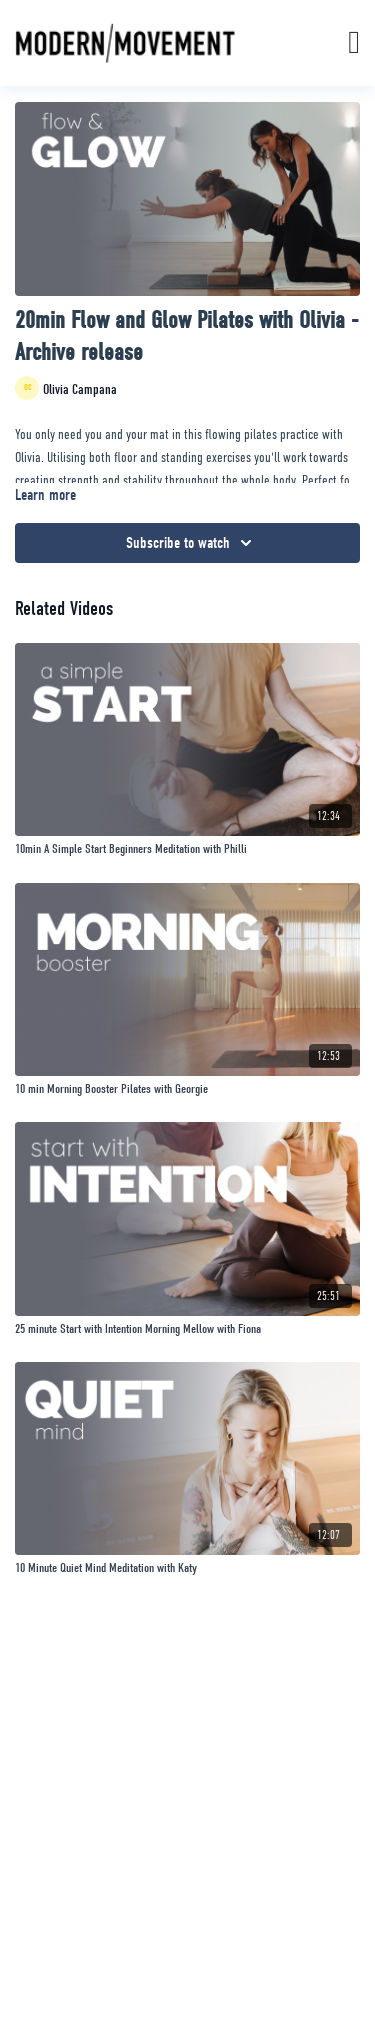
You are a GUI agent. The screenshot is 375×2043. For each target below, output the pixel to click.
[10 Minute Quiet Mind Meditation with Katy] (187, 1568)
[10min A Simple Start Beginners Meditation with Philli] (187, 849)
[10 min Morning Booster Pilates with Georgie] (187, 1089)
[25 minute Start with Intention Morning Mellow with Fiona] (187, 1329)
